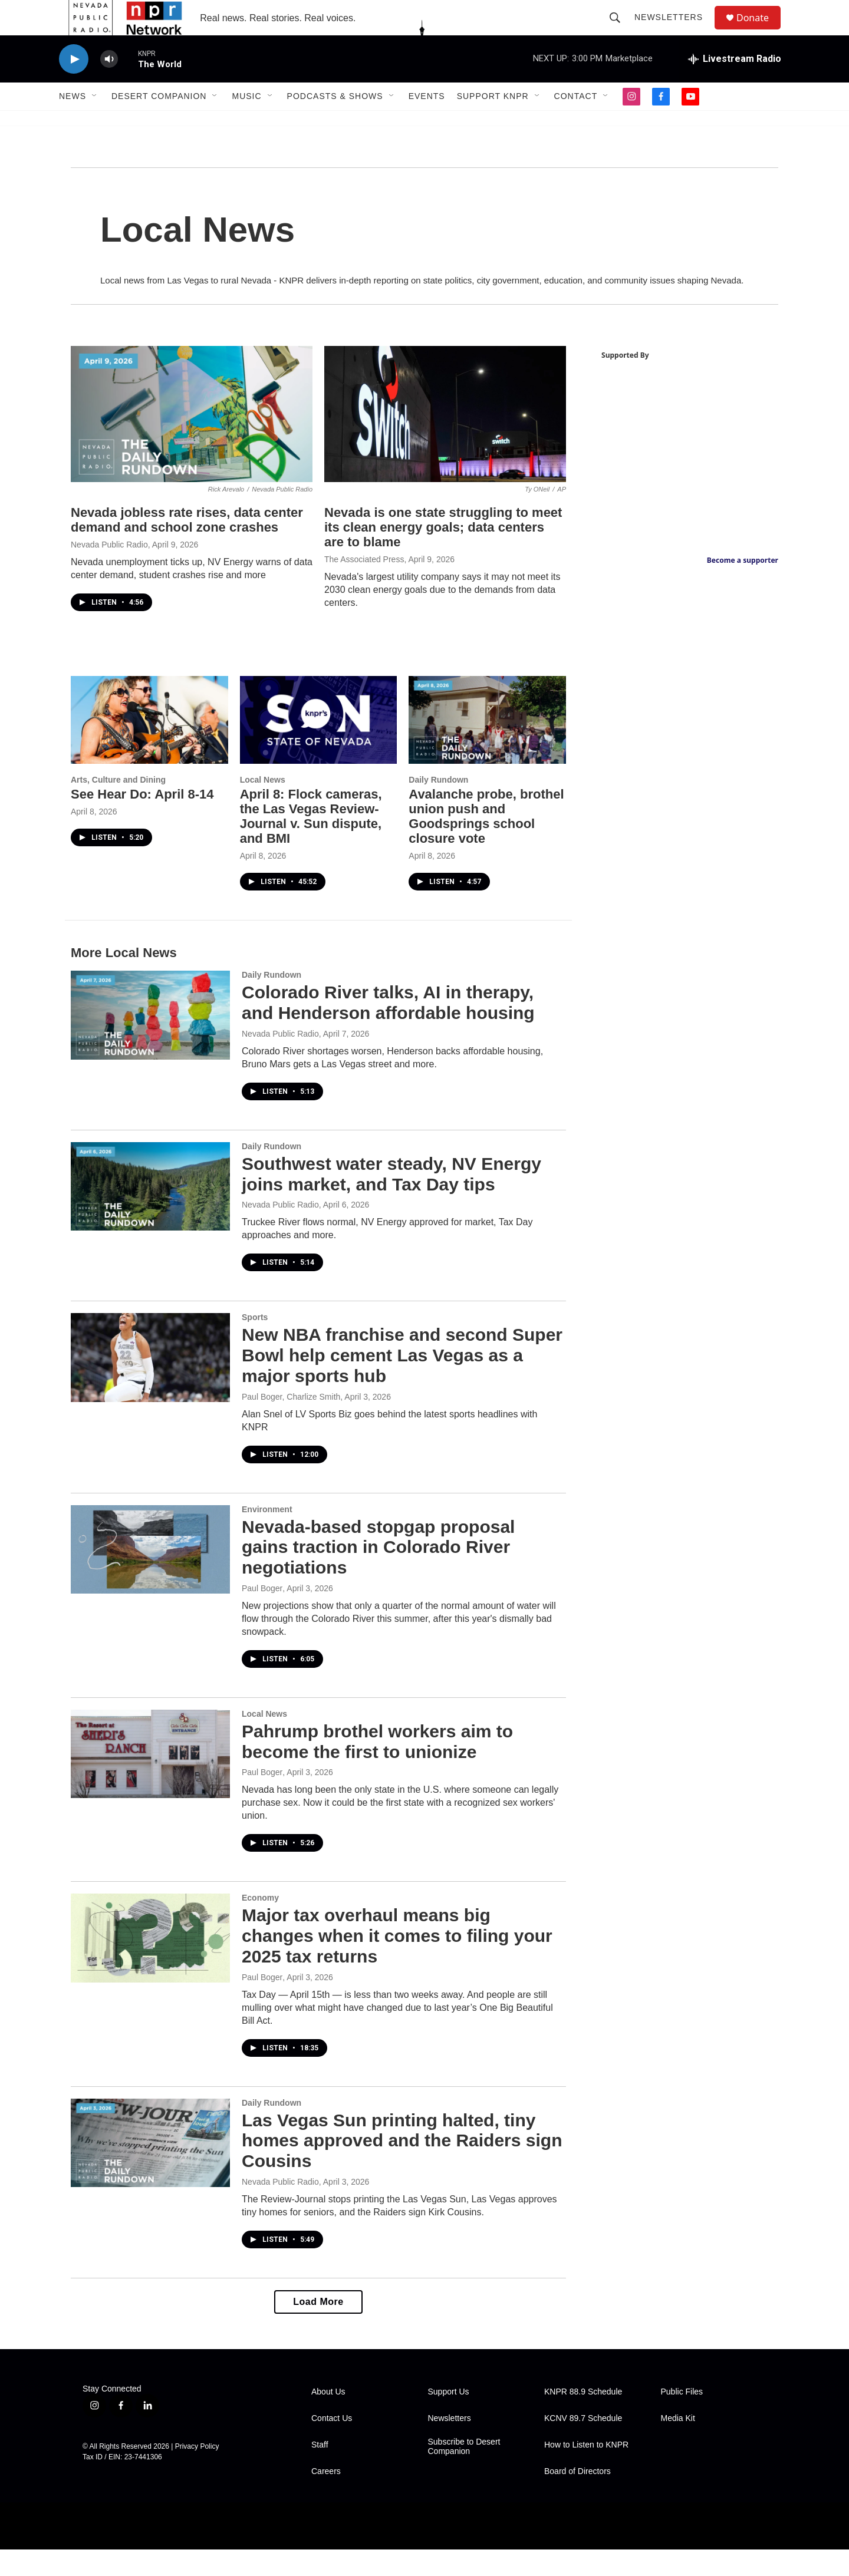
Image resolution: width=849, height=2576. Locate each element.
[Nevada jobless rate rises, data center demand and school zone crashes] (191, 440)
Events (427, 122)
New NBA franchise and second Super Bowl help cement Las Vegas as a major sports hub (402, 1381)
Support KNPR (493, 122)
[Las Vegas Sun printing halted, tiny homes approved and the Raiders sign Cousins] (150, 2169)
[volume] (109, 85)
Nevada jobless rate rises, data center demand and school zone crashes (187, 546)
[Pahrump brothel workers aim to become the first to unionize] (150, 1780)
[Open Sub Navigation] (95, 122)
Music (246, 122)
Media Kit (678, 2444)
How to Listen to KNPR (586, 2471)
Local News (262, 806)
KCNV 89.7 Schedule (583, 2444)
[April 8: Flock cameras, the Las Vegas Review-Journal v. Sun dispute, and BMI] (318, 746)
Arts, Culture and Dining (118, 806)
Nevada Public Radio (109, 571)
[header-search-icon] (620, 30)
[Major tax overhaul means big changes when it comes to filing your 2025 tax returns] (150, 1964)
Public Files (682, 2418)
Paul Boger (262, 1615)
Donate (760, 31)
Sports (255, 1343)
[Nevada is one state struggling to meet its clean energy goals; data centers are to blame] (445, 440)
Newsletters (674, 30)
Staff (319, 2471)
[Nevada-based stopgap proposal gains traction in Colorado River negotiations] (150, 1576)
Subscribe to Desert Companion (464, 2473)
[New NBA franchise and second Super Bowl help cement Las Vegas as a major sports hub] (150, 1384)
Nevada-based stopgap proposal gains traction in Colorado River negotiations (378, 1573)
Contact (576, 122)
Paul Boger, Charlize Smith (291, 1423)
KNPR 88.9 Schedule (583, 2418)
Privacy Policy (197, 2473)
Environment (267, 1536)
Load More (318, 2328)
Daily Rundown (438, 806)
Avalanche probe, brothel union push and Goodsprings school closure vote (486, 842)
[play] (73, 86)
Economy (260, 1924)
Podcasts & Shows (335, 122)
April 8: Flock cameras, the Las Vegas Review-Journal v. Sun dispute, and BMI (311, 842)
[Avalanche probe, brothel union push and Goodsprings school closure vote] (487, 746)
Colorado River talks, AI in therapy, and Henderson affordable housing (388, 1029)
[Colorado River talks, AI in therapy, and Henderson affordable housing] (150, 1041)
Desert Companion (158, 122)
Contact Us (331, 2444)
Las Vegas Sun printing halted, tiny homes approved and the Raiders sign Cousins (402, 2167)
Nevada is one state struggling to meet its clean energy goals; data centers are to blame (443, 554)
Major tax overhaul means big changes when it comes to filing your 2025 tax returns (397, 1962)
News (72, 122)
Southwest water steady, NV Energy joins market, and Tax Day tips (391, 1200)
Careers (326, 2497)
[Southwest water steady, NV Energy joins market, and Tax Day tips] (150, 1213)
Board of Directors (577, 2497)
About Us (328, 2418)
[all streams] (734, 85)
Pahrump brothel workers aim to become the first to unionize (377, 1768)
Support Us (448, 2418)
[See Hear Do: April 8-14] (149, 746)
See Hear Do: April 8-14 (142, 820)
